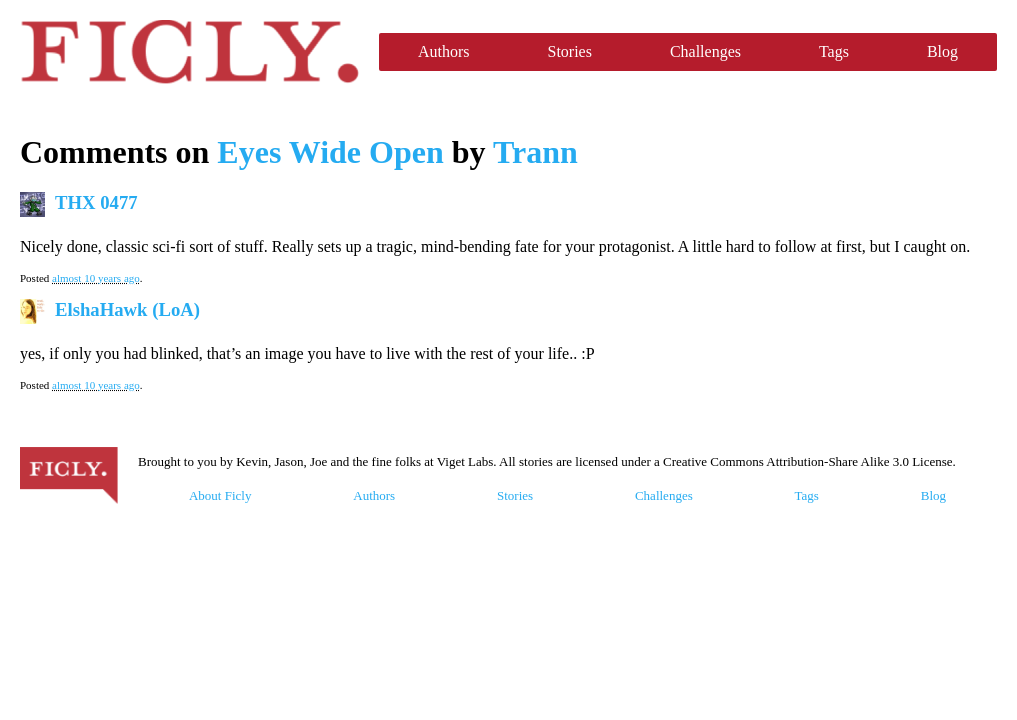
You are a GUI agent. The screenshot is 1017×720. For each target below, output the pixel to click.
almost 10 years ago (96, 278)
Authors (444, 51)
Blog (942, 51)
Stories (569, 51)
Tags (834, 51)
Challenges (705, 51)
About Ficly (220, 495)
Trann (535, 152)
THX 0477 (96, 202)
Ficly (189, 52)
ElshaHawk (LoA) (127, 309)
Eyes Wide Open (330, 152)
